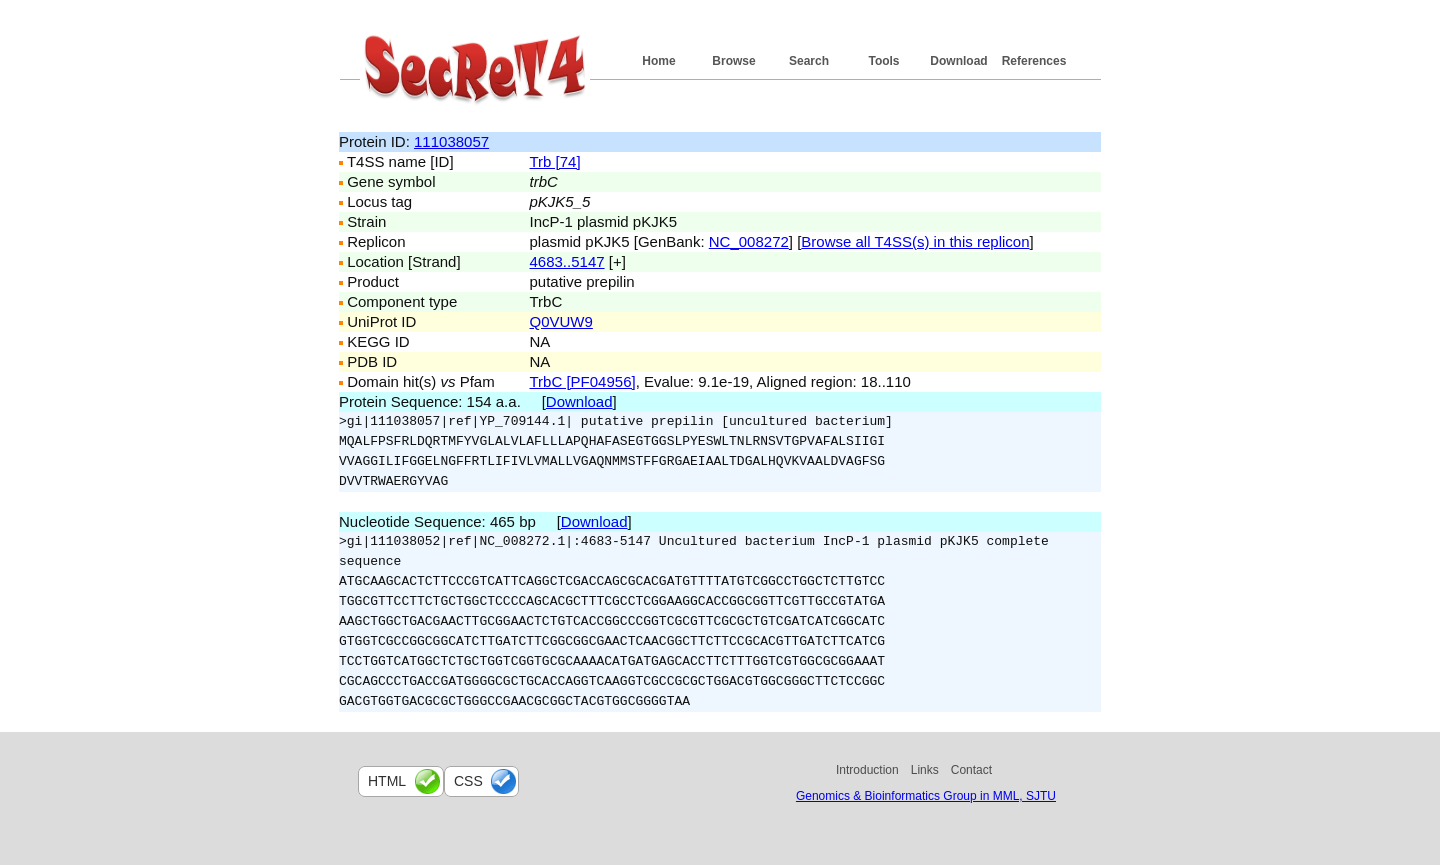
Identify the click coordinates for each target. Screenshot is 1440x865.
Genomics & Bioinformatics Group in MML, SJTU (926, 796)
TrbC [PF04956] (583, 381)
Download (958, 61)
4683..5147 (567, 261)
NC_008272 (749, 241)
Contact (971, 770)
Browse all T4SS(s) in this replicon (915, 241)
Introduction (867, 770)
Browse (733, 61)
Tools (883, 61)
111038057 (451, 141)
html (387, 781)
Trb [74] (555, 161)
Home (658, 61)
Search (809, 61)
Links (925, 770)
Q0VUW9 (561, 321)
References (1034, 61)
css (468, 781)
